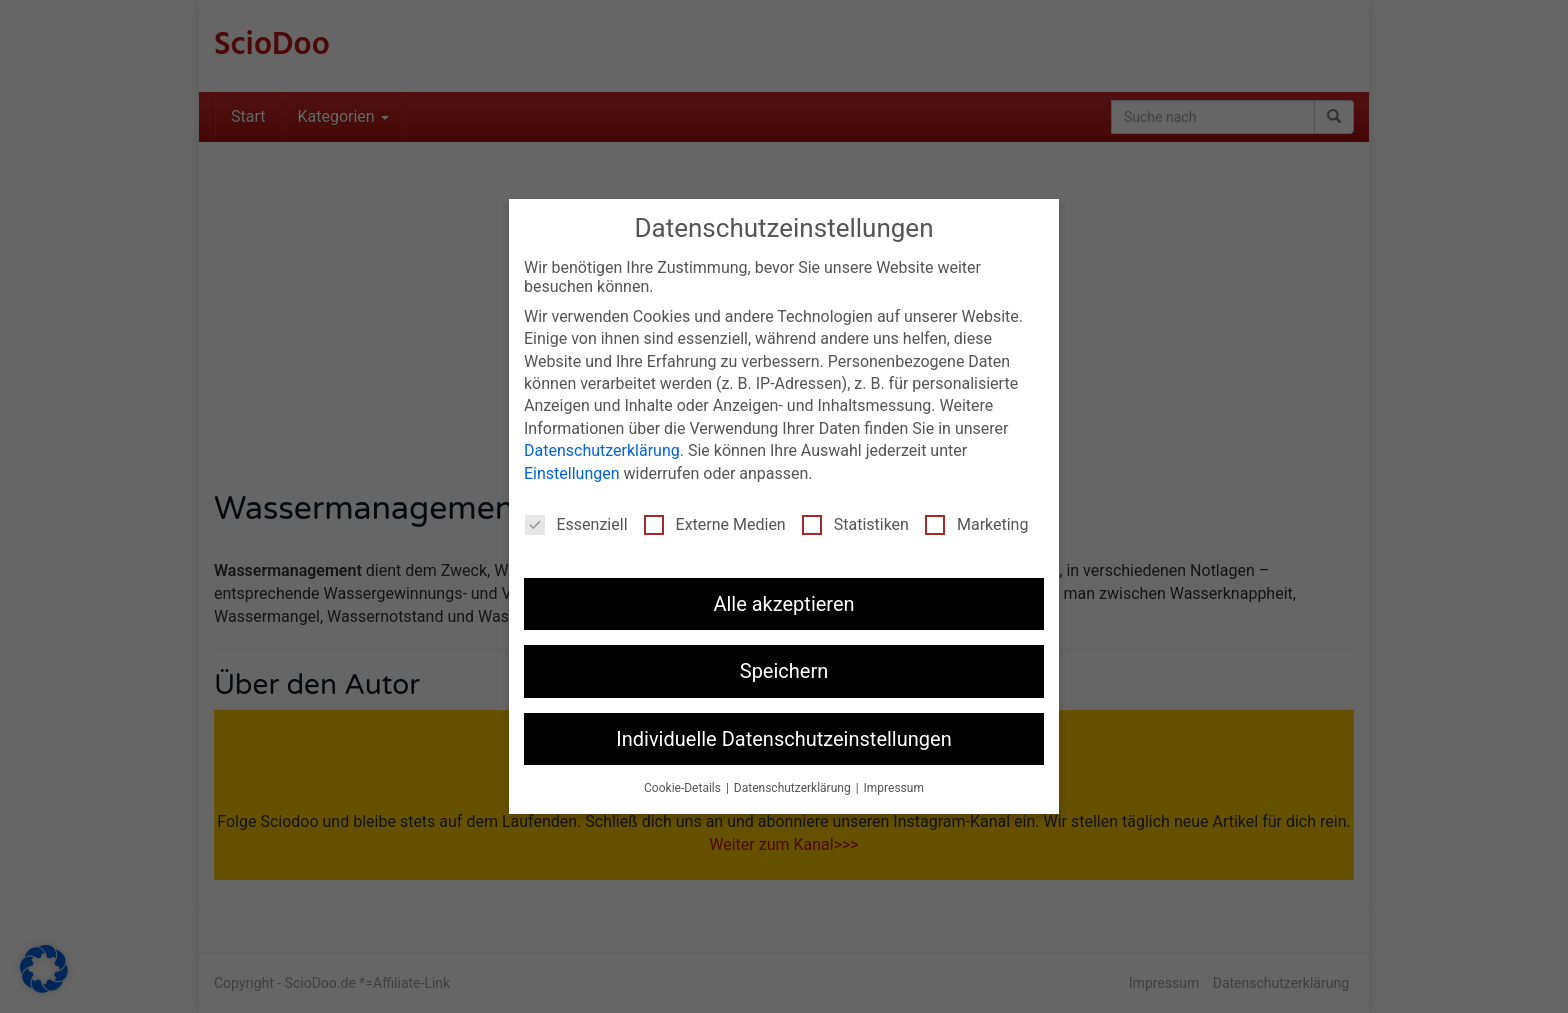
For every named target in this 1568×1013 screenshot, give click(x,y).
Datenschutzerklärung (602, 450)
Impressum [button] (894, 788)
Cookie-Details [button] (684, 788)
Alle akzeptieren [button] (783, 604)
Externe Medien (715, 524)
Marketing (976, 524)
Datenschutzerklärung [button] (794, 788)
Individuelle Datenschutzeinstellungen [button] (783, 739)
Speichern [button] (784, 671)
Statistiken (855, 524)
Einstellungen (572, 473)
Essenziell (576, 524)
